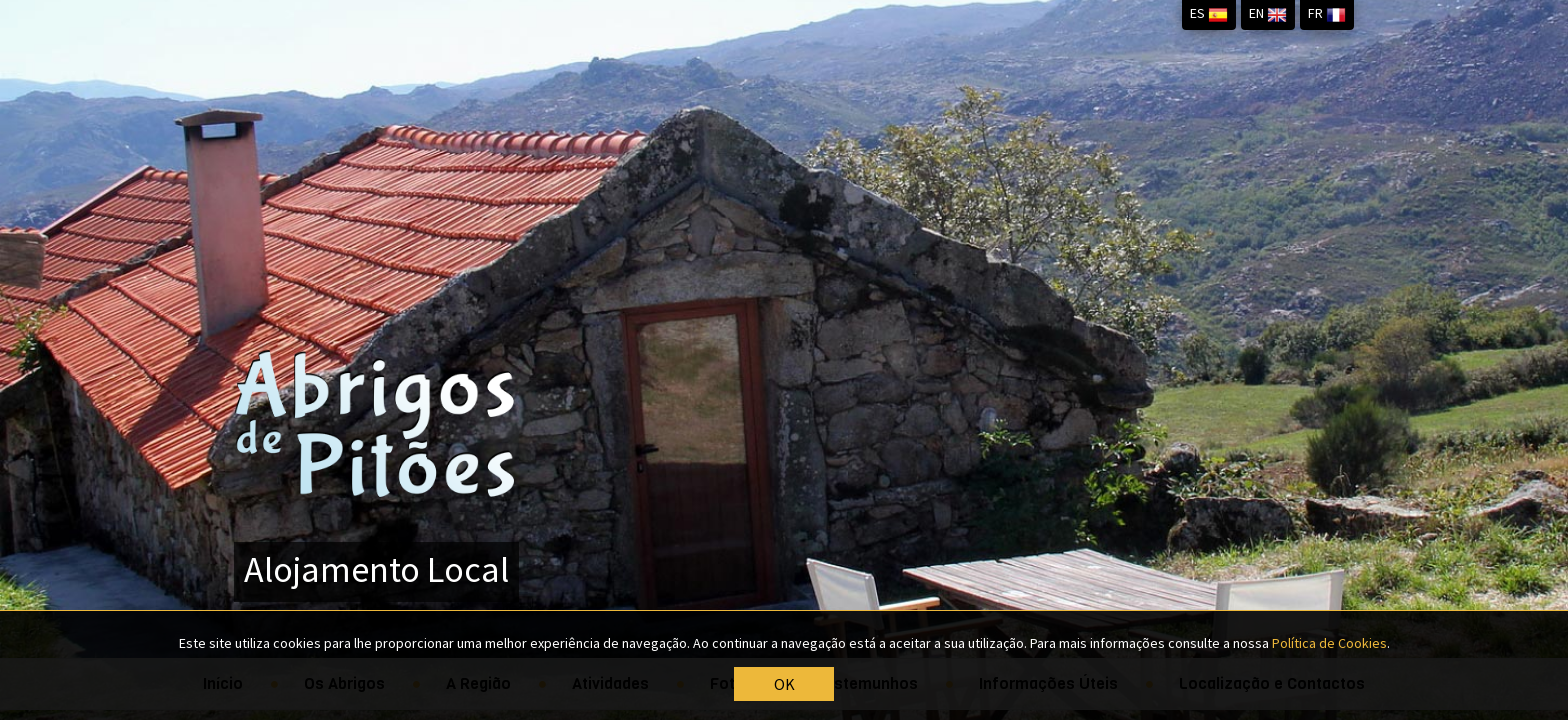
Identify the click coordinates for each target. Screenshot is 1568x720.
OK (784, 685)
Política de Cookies (1329, 645)
